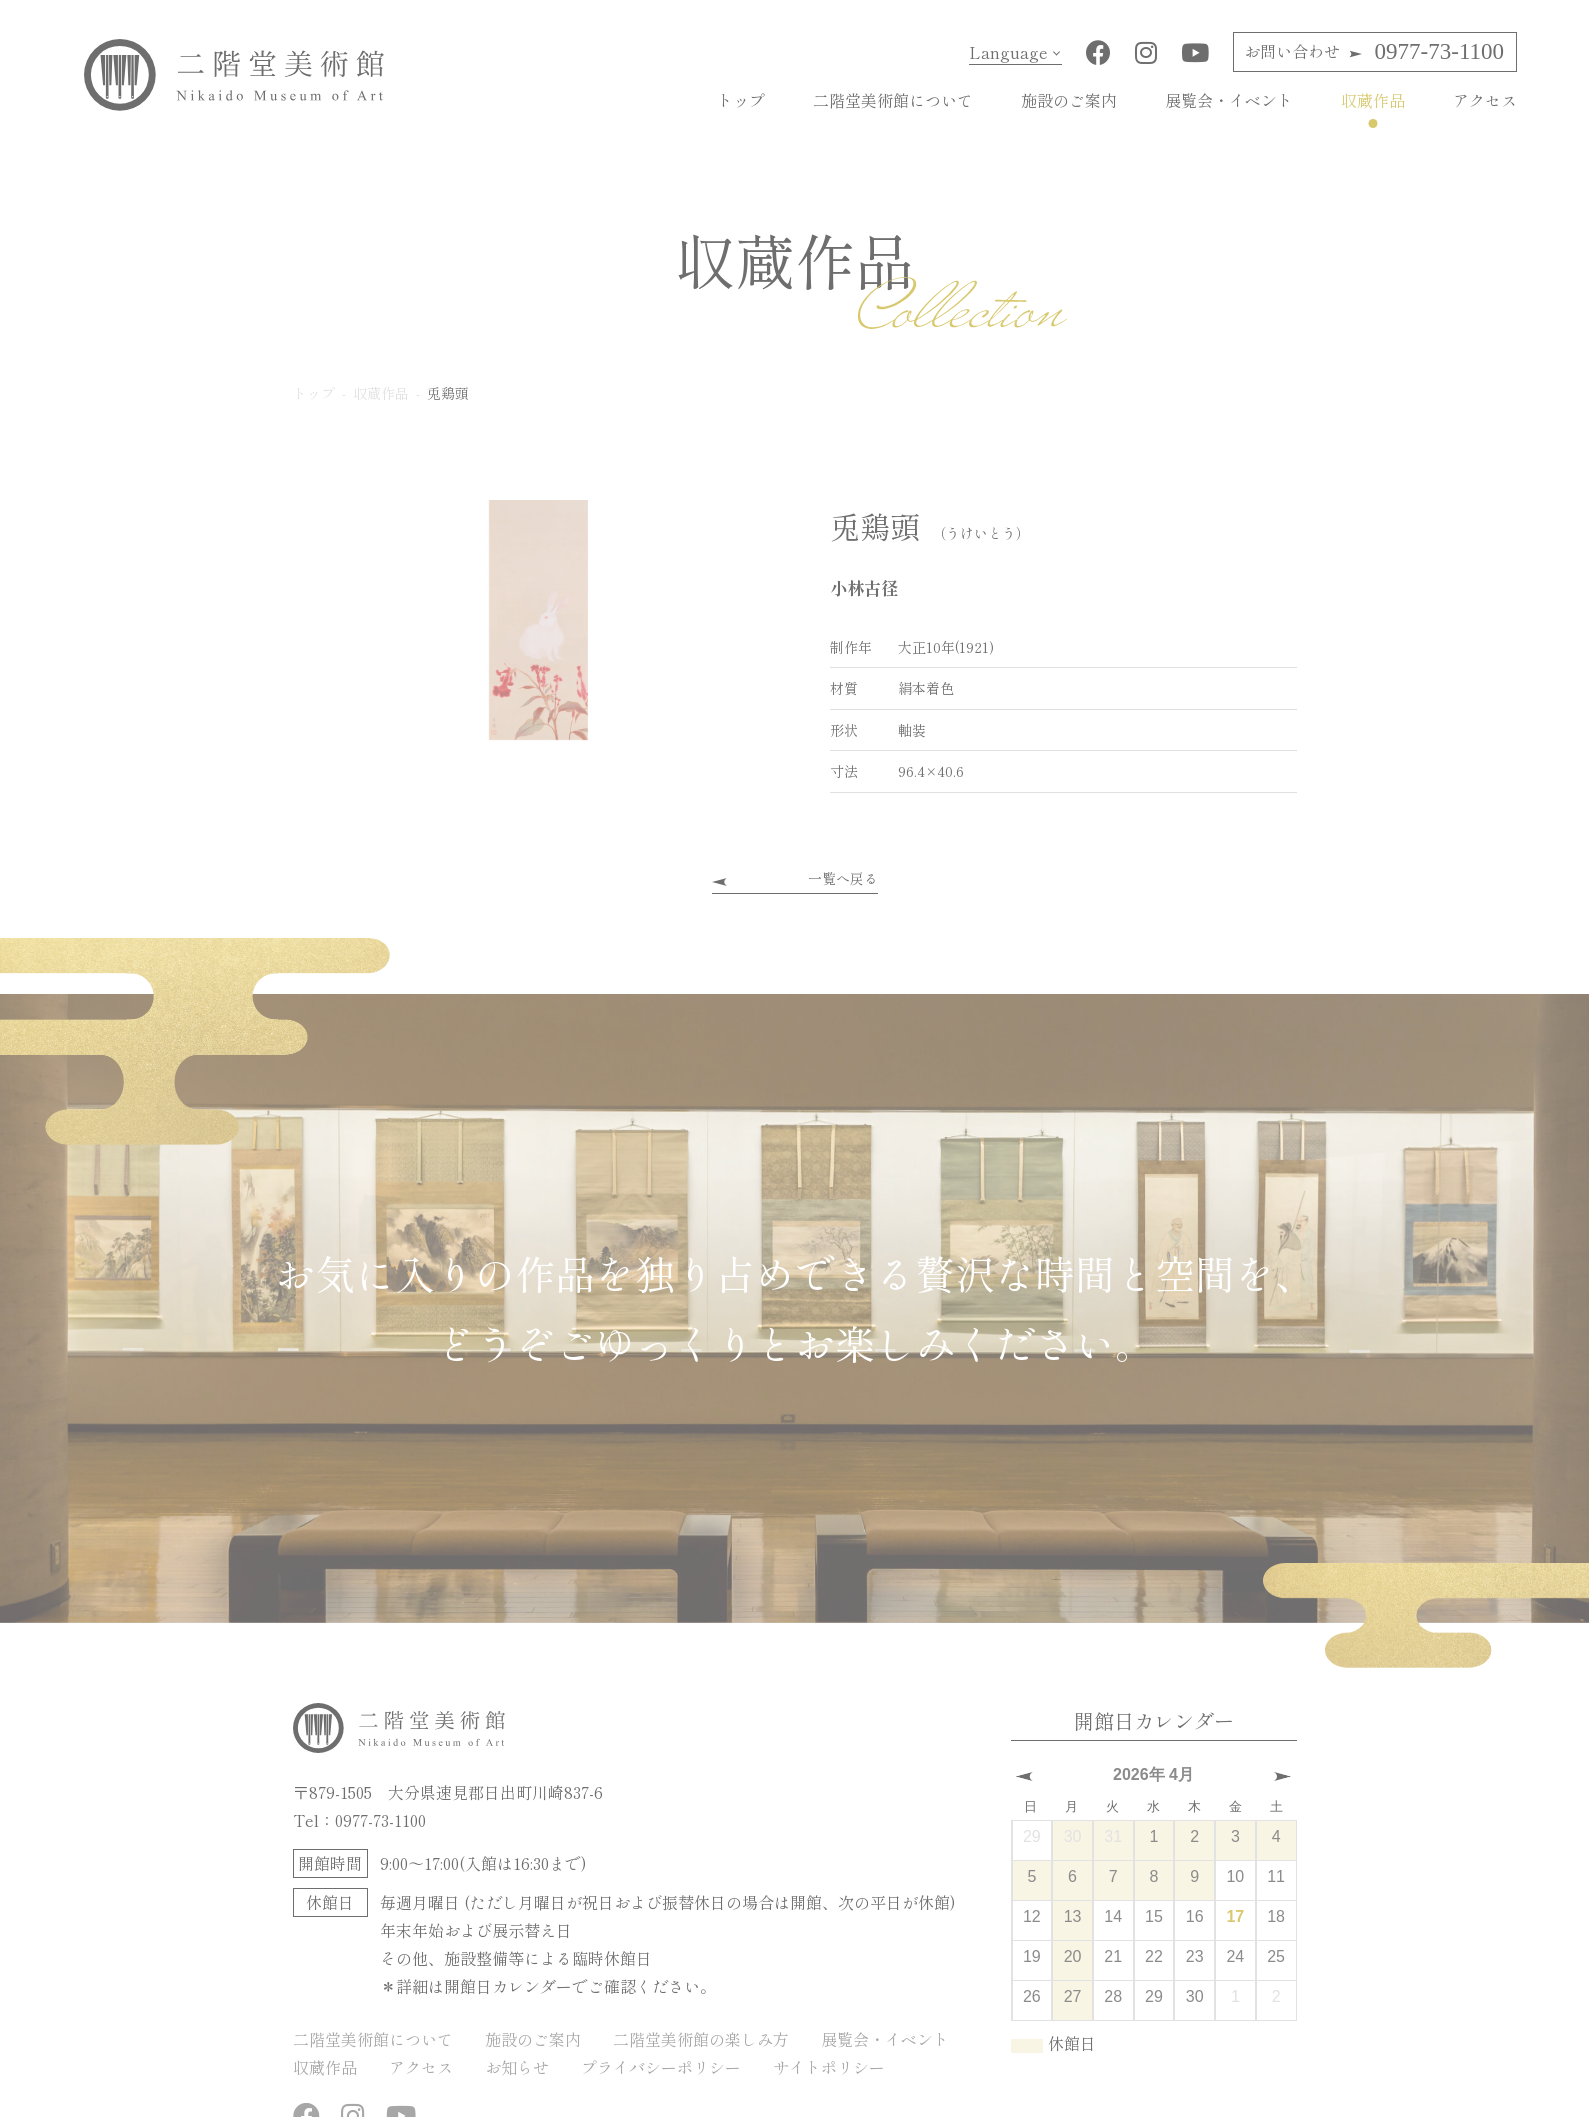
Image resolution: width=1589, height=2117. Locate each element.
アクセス (1485, 100)
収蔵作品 (1373, 100)
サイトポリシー (829, 2066)
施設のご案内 (1069, 100)
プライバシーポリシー (661, 2066)
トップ (741, 100)
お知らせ (517, 2066)
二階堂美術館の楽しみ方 (701, 2038)
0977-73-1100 (1374, 51)
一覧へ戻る (843, 878)
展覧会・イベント (1229, 100)
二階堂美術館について (893, 100)
